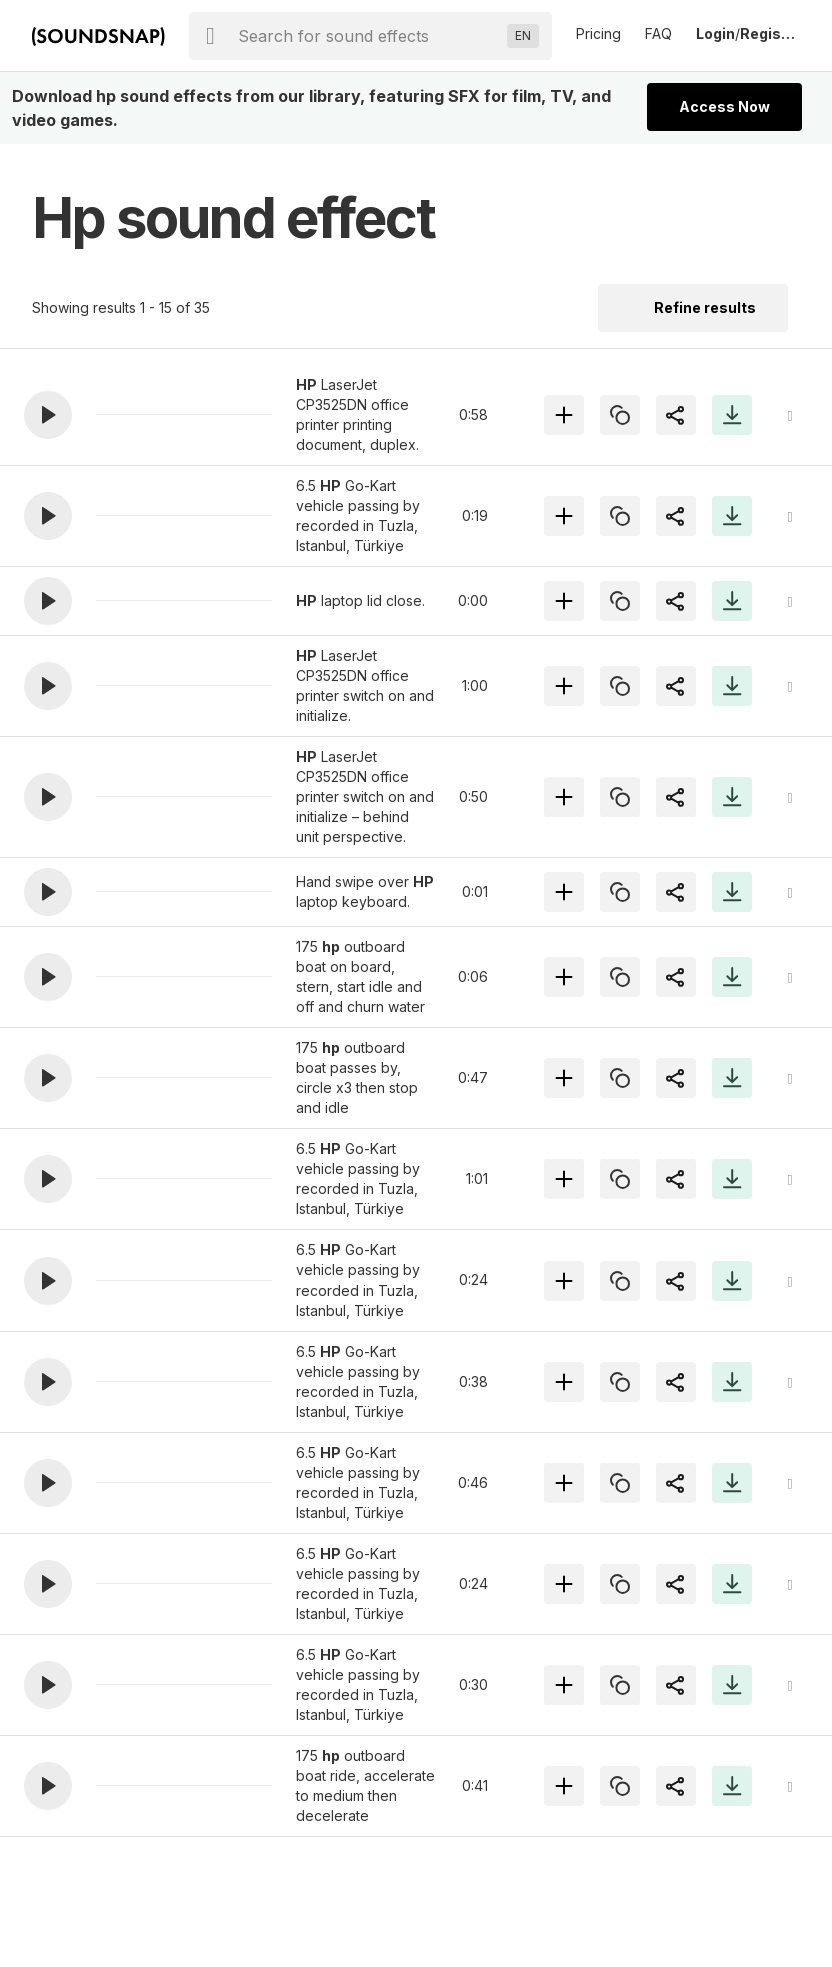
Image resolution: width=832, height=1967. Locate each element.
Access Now (724, 106)
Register (770, 33)
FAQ (658, 33)
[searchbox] (368, 36)
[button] (48, 415)
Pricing (598, 33)
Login (715, 33)
